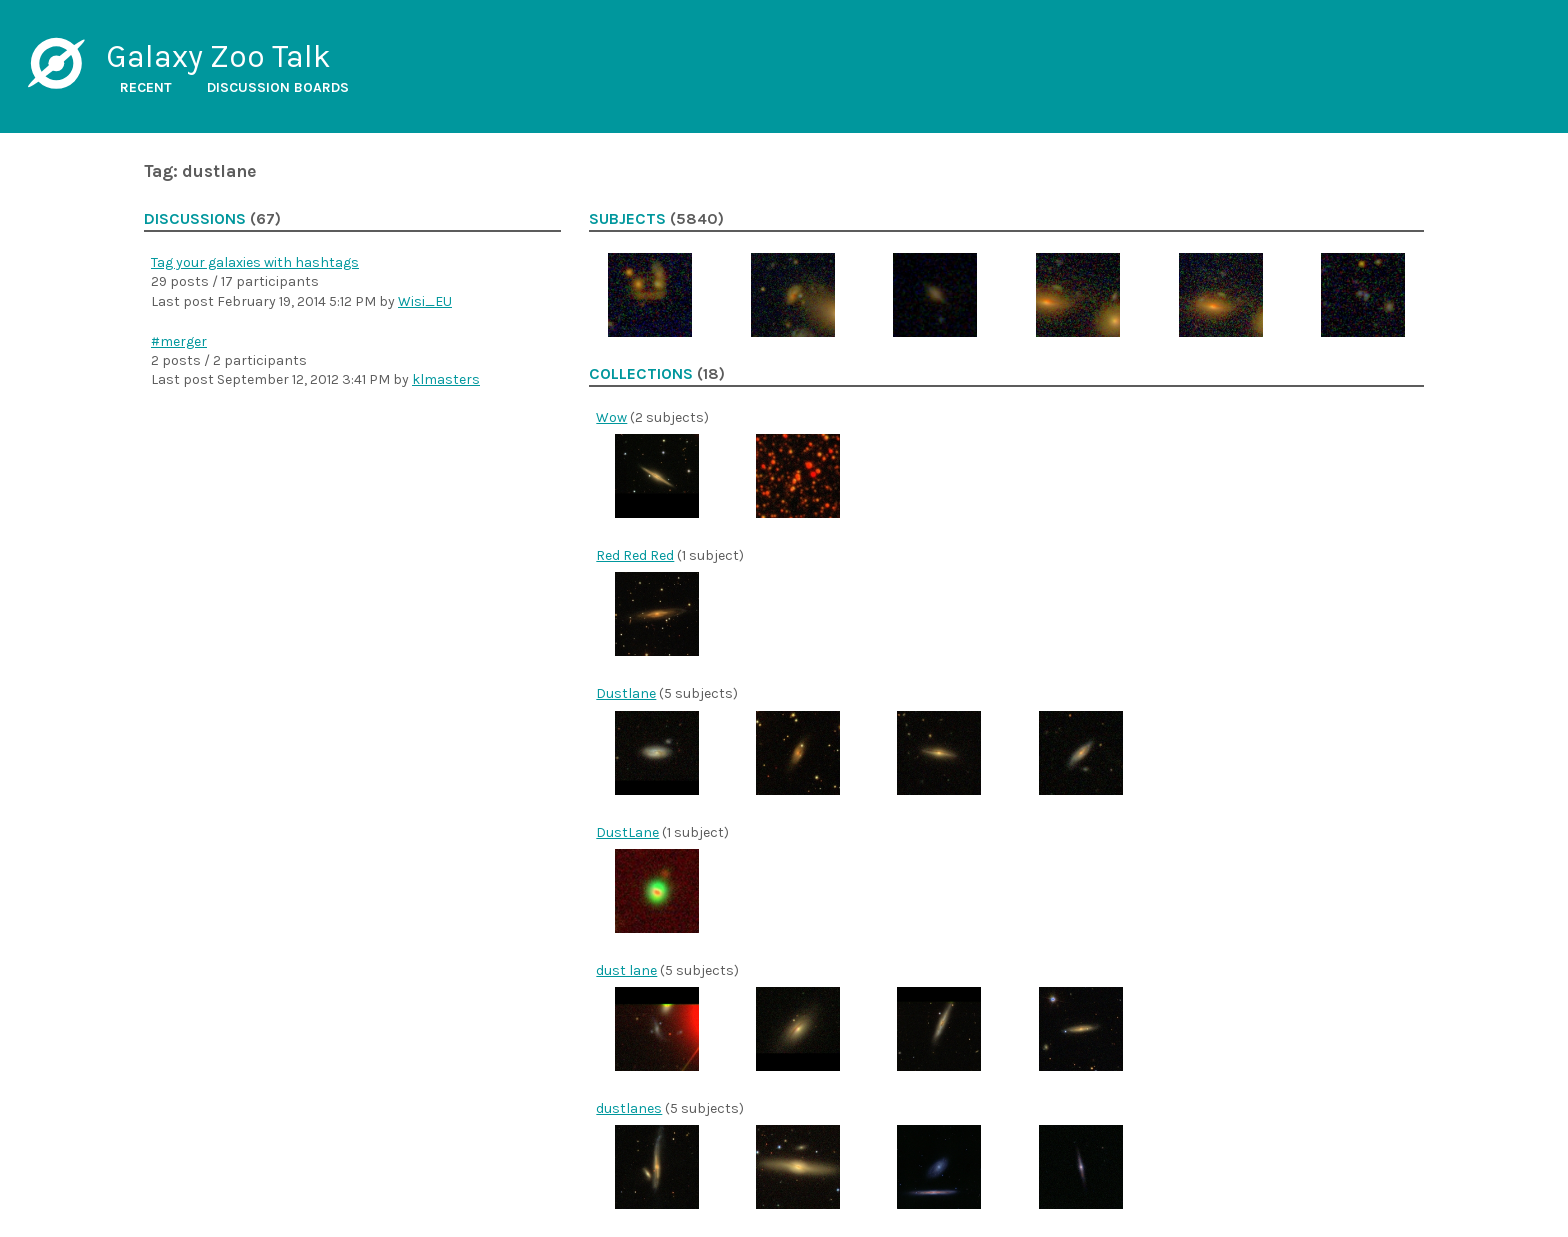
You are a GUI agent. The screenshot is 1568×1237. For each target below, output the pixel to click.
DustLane (627, 832)
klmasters (446, 379)
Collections (641, 374)
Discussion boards (278, 87)
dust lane (626, 970)
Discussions (195, 219)
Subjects (627, 219)
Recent (146, 87)
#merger (179, 341)
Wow (611, 417)
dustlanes (629, 1108)
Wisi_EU (425, 301)
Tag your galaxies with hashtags (255, 262)
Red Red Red (635, 555)
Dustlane (626, 693)
